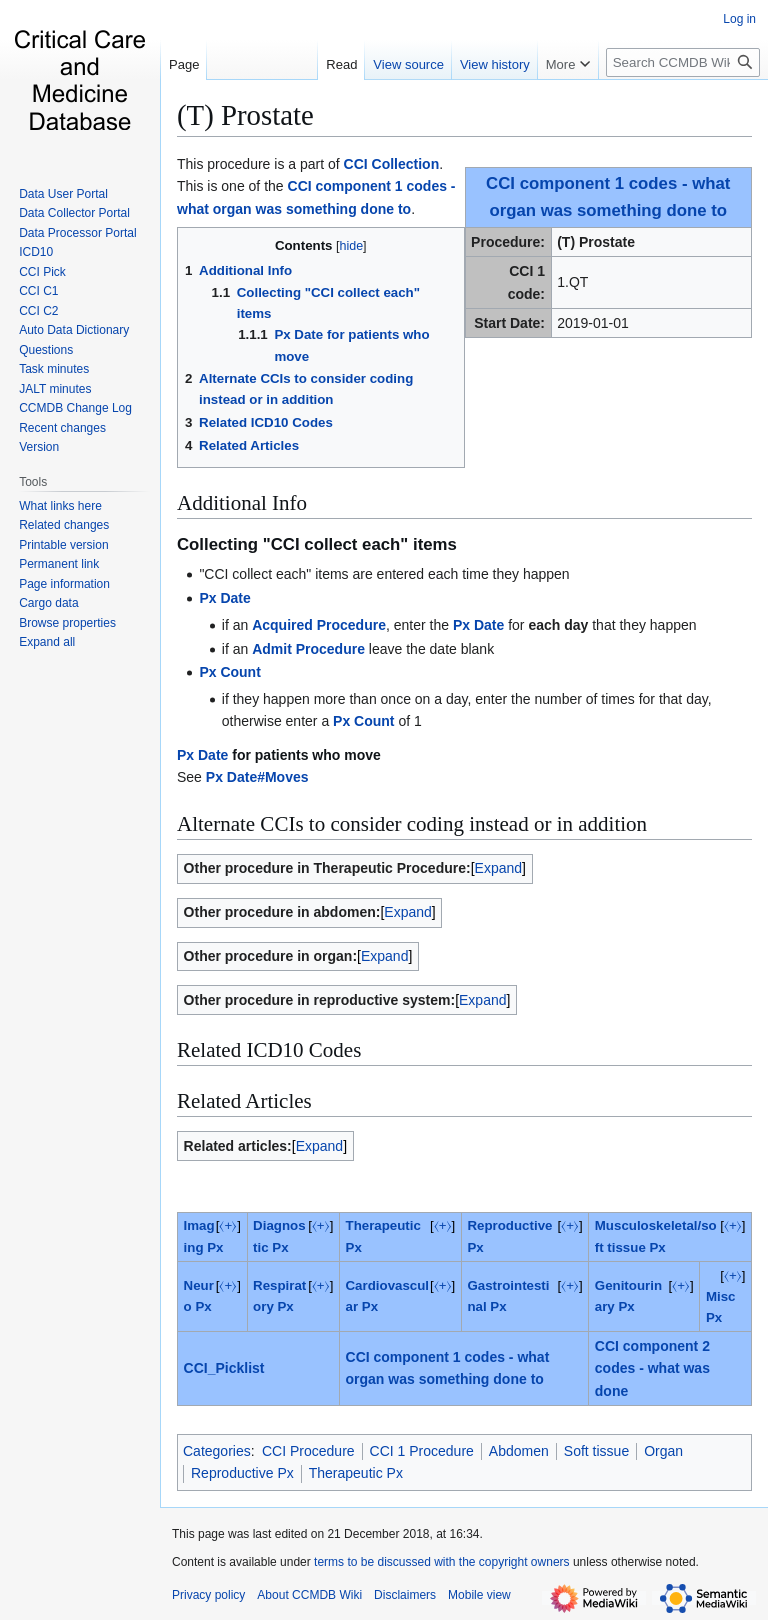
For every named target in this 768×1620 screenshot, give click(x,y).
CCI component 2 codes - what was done (652, 1368)
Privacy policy (208, 1595)
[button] (47, 642)
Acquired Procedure (319, 625)
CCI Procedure (308, 1451)
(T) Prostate (245, 115)
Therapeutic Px (356, 1473)
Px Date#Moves (257, 777)
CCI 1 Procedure (422, 1451)
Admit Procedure (308, 649)
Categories (217, 1451)
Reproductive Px (242, 1473)
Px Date (224, 598)
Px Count (229, 672)
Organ (663, 1451)
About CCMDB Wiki (309, 1595)
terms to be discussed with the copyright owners (441, 1562)
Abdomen (519, 1451)
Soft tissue (596, 1451)
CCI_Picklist (224, 1368)
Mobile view (479, 1595)
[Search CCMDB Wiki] (683, 62)
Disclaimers (405, 1595)
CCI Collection (392, 164)
